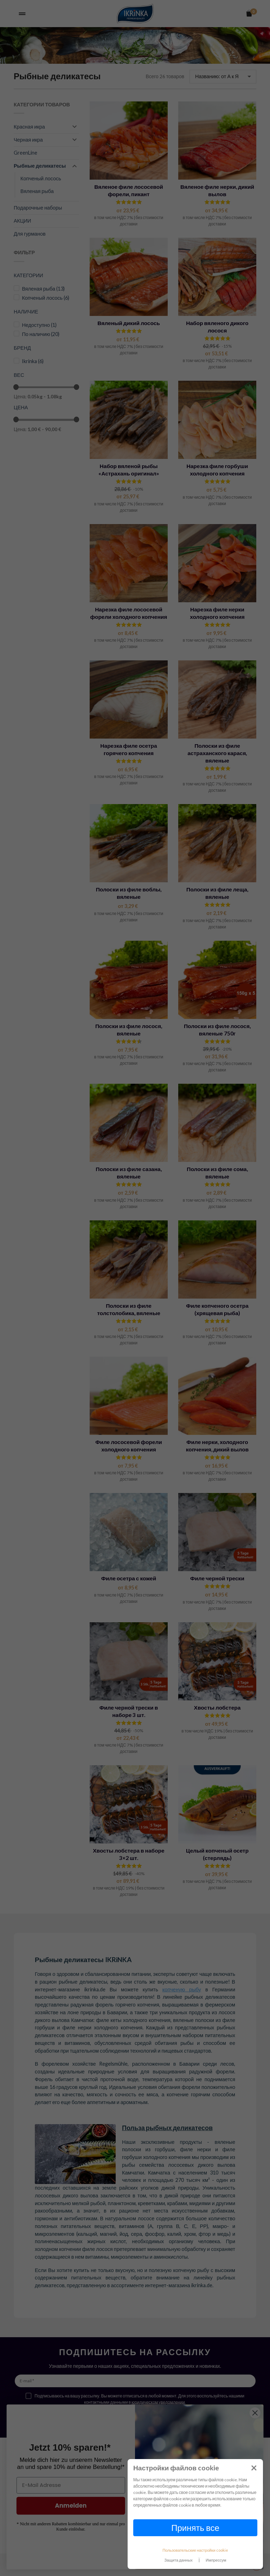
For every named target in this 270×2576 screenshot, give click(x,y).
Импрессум (216, 2560)
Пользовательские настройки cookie (195, 2550)
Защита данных (179, 2560)
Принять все (195, 2527)
